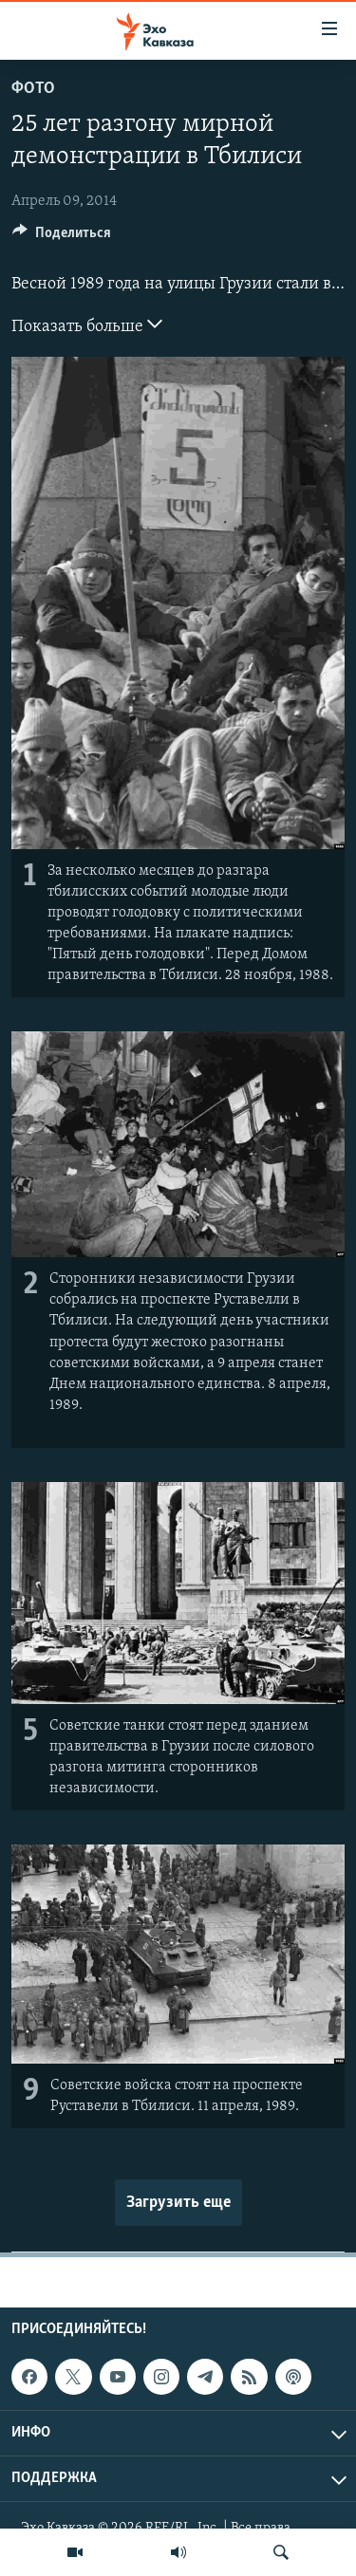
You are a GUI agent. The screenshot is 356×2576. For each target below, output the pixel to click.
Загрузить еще (178, 2203)
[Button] (61, 237)
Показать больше (86, 324)
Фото (33, 89)
